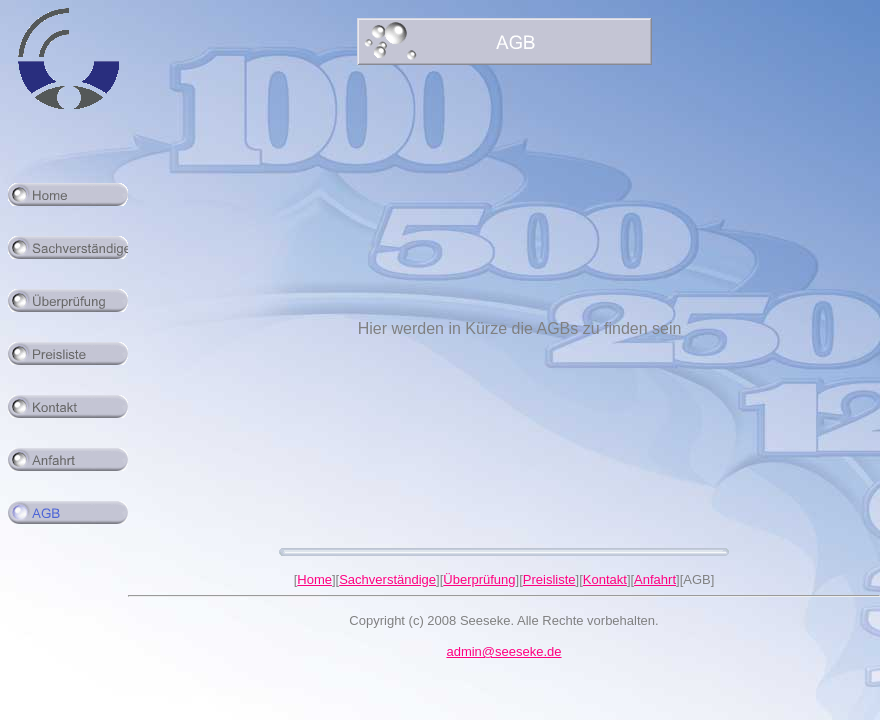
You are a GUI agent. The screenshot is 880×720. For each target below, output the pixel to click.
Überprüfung (479, 579)
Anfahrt (655, 579)
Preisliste (549, 579)
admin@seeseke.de (503, 651)
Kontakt (605, 579)
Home (314, 579)
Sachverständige (387, 579)
